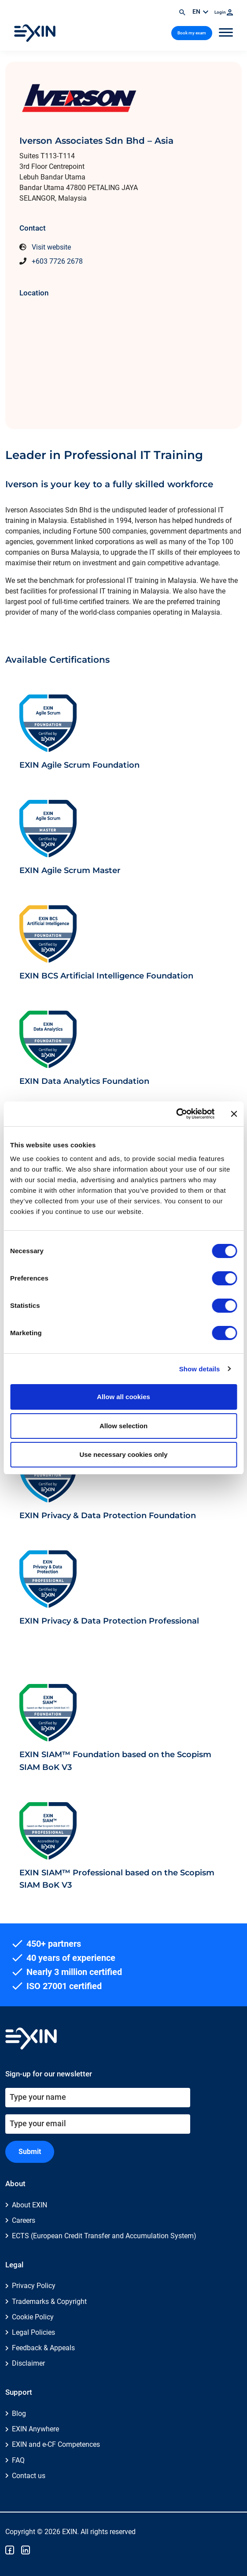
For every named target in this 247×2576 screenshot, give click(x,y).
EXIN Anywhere (35, 2429)
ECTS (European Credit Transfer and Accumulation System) (104, 2236)
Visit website (51, 247)
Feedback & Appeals (43, 2348)
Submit (29, 2151)
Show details (199, 1369)
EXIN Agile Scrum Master (70, 870)
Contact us (28, 2475)
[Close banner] (234, 1114)
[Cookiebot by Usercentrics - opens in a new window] (175, 1114)
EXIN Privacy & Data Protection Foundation (107, 1515)
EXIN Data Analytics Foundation (84, 1081)
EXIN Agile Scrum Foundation (79, 765)
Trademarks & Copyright (49, 2301)
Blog (19, 2413)
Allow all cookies (123, 1396)
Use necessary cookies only (123, 1454)
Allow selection (123, 1426)
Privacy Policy (33, 2285)
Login (223, 12)
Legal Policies (33, 2332)
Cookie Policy (33, 2317)
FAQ (18, 2460)
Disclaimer (28, 2363)
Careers (23, 2220)
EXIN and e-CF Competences (56, 2444)
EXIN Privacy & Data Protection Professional (109, 1621)
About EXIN (29, 2205)
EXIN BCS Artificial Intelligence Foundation (106, 976)
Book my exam (191, 32)
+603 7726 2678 (57, 261)
